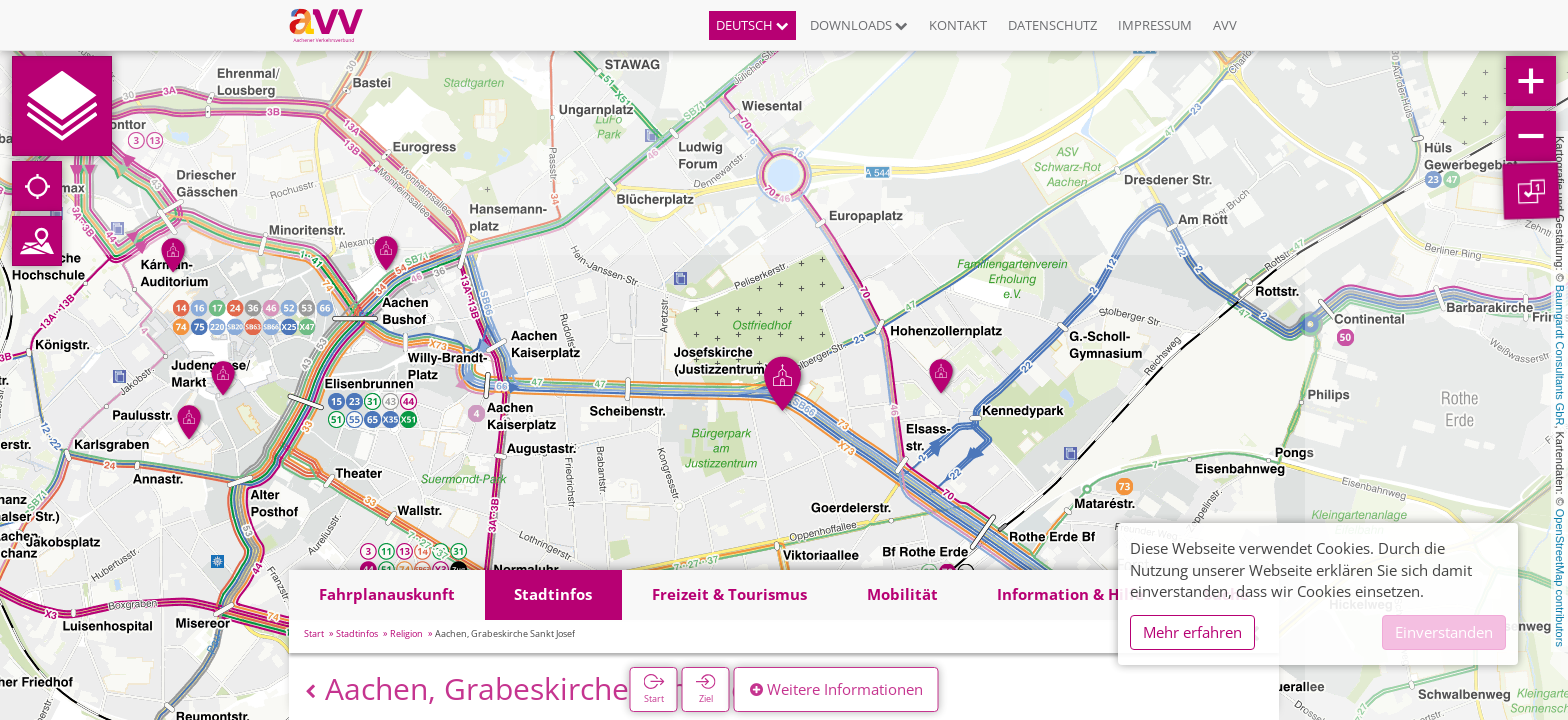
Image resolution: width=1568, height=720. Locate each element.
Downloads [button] (859, 25)
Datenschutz (1052, 25)
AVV (1225, 25)
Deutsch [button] (752, 25)
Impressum (1155, 25)
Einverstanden (1444, 632)
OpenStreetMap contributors (1560, 578)
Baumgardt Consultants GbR (1560, 355)
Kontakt (958, 25)
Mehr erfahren (1192, 632)
